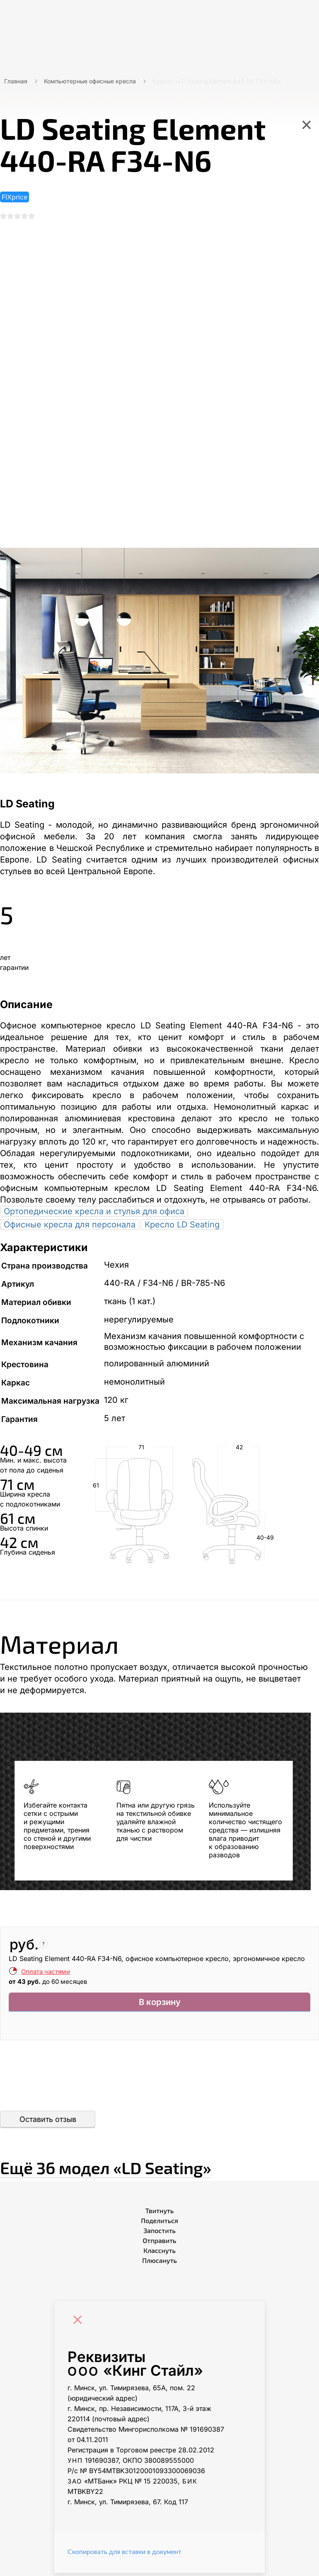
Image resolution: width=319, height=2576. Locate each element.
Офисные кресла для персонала (69, 1228)
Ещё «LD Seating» (159, 2168)
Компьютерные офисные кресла (90, 81)
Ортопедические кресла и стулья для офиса (94, 1215)
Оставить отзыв (47, 2123)
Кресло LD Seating (182, 1228)
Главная (15, 81)
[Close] (80, 2324)
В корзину (160, 2007)
